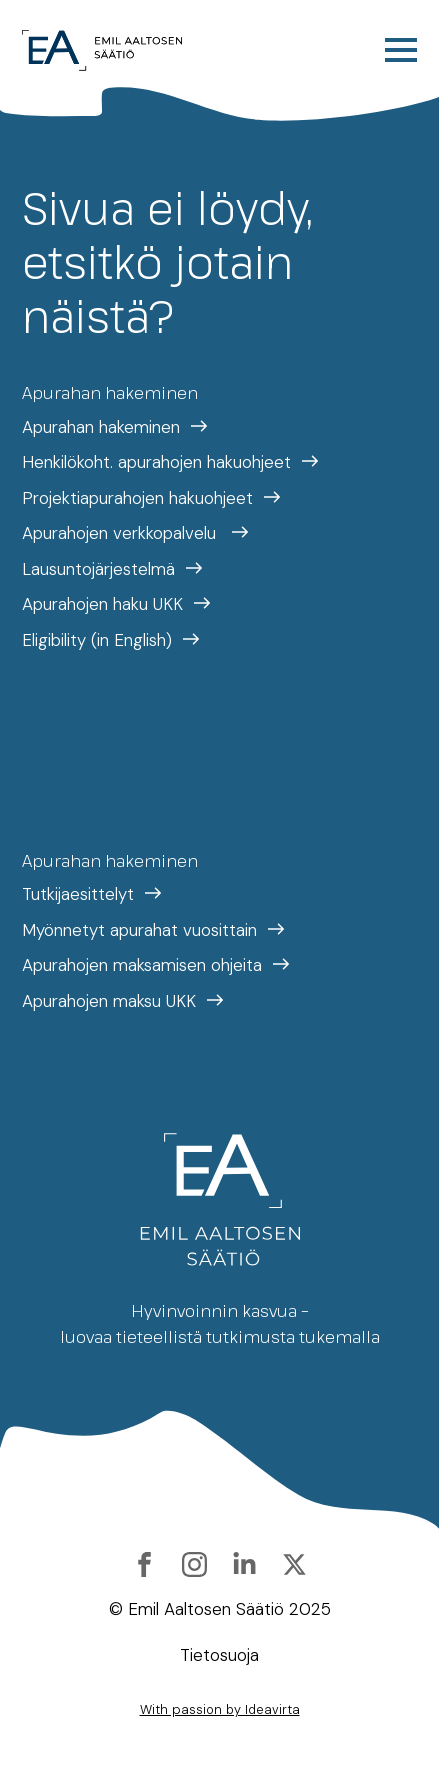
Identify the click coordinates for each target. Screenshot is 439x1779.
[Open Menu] (401, 50)
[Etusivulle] (102, 50)
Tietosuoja (219, 1655)
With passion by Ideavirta (220, 1709)
